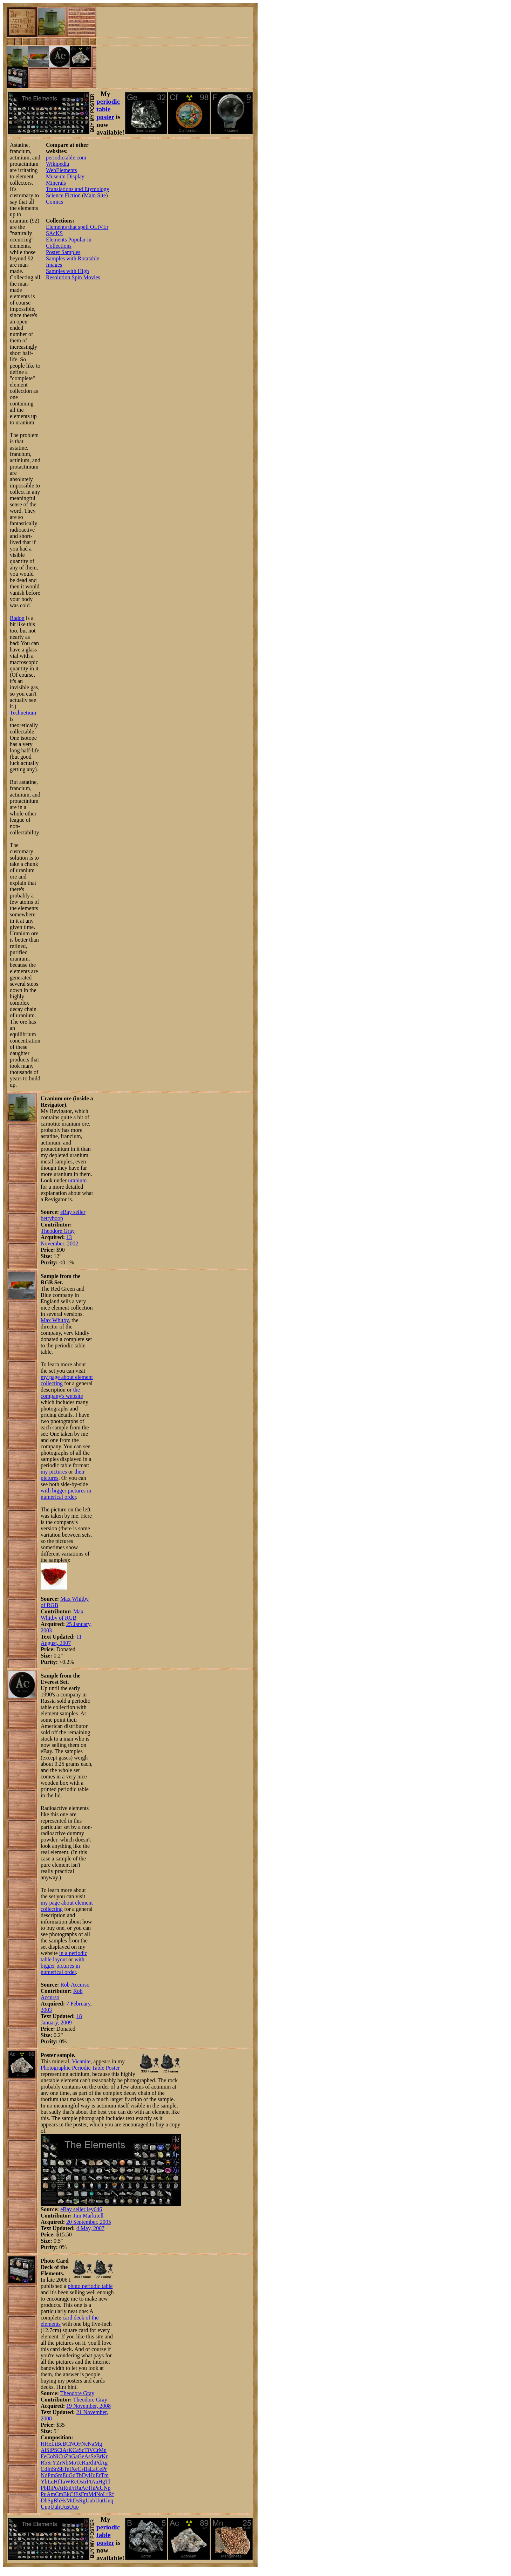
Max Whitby (55, 1320)
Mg (98, 2444)
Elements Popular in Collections (68, 243)
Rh (91, 2463)
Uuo (74, 2507)
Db (44, 2500)
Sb (61, 2469)
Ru (85, 2463)
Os (80, 2482)
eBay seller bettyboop (63, 1215)
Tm (105, 2475)
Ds (76, 2500)
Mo (72, 2463)
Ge (81, 2456)
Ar (65, 2450)
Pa (97, 2488)
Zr (58, 2463)
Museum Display (65, 176)
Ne (84, 2444)
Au (94, 2482)
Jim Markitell (88, 2216)
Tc (79, 2463)
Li (53, 2444)
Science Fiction (63, 195)
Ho (92, 2475)
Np (107, 2488)
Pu (44, 2494)
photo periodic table (90, 2286)
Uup (45, 2507)
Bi (49, 2488)
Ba (86, 2469)
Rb (44, 2463)
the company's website (62, 1393)
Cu (62, 2456)
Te (66, 2469)
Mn (103, 2450)
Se (93, 2456)
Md (92, 2494)
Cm (59, 2494)
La (93, 2469)
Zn (68, 2456)
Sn (55, 2469)
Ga (74, 2456)
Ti (86, 2450)
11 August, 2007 (61, 1640)
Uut (99, 2500)
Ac (84, 2488)
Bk (66, 2494)
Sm (58, 2475)
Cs (81, 2469)
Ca (76, 2450)
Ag (104, 2463)
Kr (105, 2456)
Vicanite (81, 2061)
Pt (89, 2482)
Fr (72, 2488)
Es (78, 2494)
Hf (57, 2482)
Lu (51, 2482)
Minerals (56, 183)
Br (99, 2456)
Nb (65, 2463)
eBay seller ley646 (81, 2209)
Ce (99, 2469)
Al (43, 2450)
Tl (107, 2482)
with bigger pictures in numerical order (66, 1494)
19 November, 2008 (88, 2406)
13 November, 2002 (59, 1240)
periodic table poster (108, 109)
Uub (90, 2500)
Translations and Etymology (77, 189)
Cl (59, 2450)
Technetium (23, 713)
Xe (74, 2469)
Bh (56, 2500)
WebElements (61, 170)
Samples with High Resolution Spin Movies (73, 274)
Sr (49, 2463)
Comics (54, 202)
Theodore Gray (58, 1231)
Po (55, 2488)
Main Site (95, 195)
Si (48, 2450)
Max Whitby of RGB (62, 1614)
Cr (96, 2450)
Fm (84, 2494)
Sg (51, 2500)
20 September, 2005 (88, 2222)
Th (91, 2488)
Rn (66, 2488)
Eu (65, 2475)
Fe (43, 2456)
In (49, 2469)
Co (49, 2456)
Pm (51, 2475)
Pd (98, 2463)
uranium (77, 1180)
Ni (56, 2456)
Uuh (55, 2507)
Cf (72, 2494)
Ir (85, 2482)
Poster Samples (63, 252)
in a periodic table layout (64, 1956)
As (87, 2456)
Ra (78, 2488)
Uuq (109, 2500)
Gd (72, 2475)
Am (51, 2494)
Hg (101, 2482)
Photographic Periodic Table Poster (80, 2068)
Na (91, 2444)
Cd (44, 2469)
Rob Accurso (74, 1985)
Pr (104, 2469)
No (99, 2494)
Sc (81, 2450)
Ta (62, 2482)
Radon (17, 618)
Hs (63, 2500)
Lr (105, 2494)
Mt (69, 2500)
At (60, 2488)
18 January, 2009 (61, 2019)
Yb (44, 2482)
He (48, 2444)
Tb (79, 2475)
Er (98, 2475)
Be (59, 2444)
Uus (64, 2507)
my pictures (54, 1472)
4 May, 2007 (90, 2228)
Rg (82, 2500)
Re (73, 2482)
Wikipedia (57, 164)
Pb (44, 2488)
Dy (85, 2475)
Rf (111, 2494)
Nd (44, 2475)
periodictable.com (66, 157)
